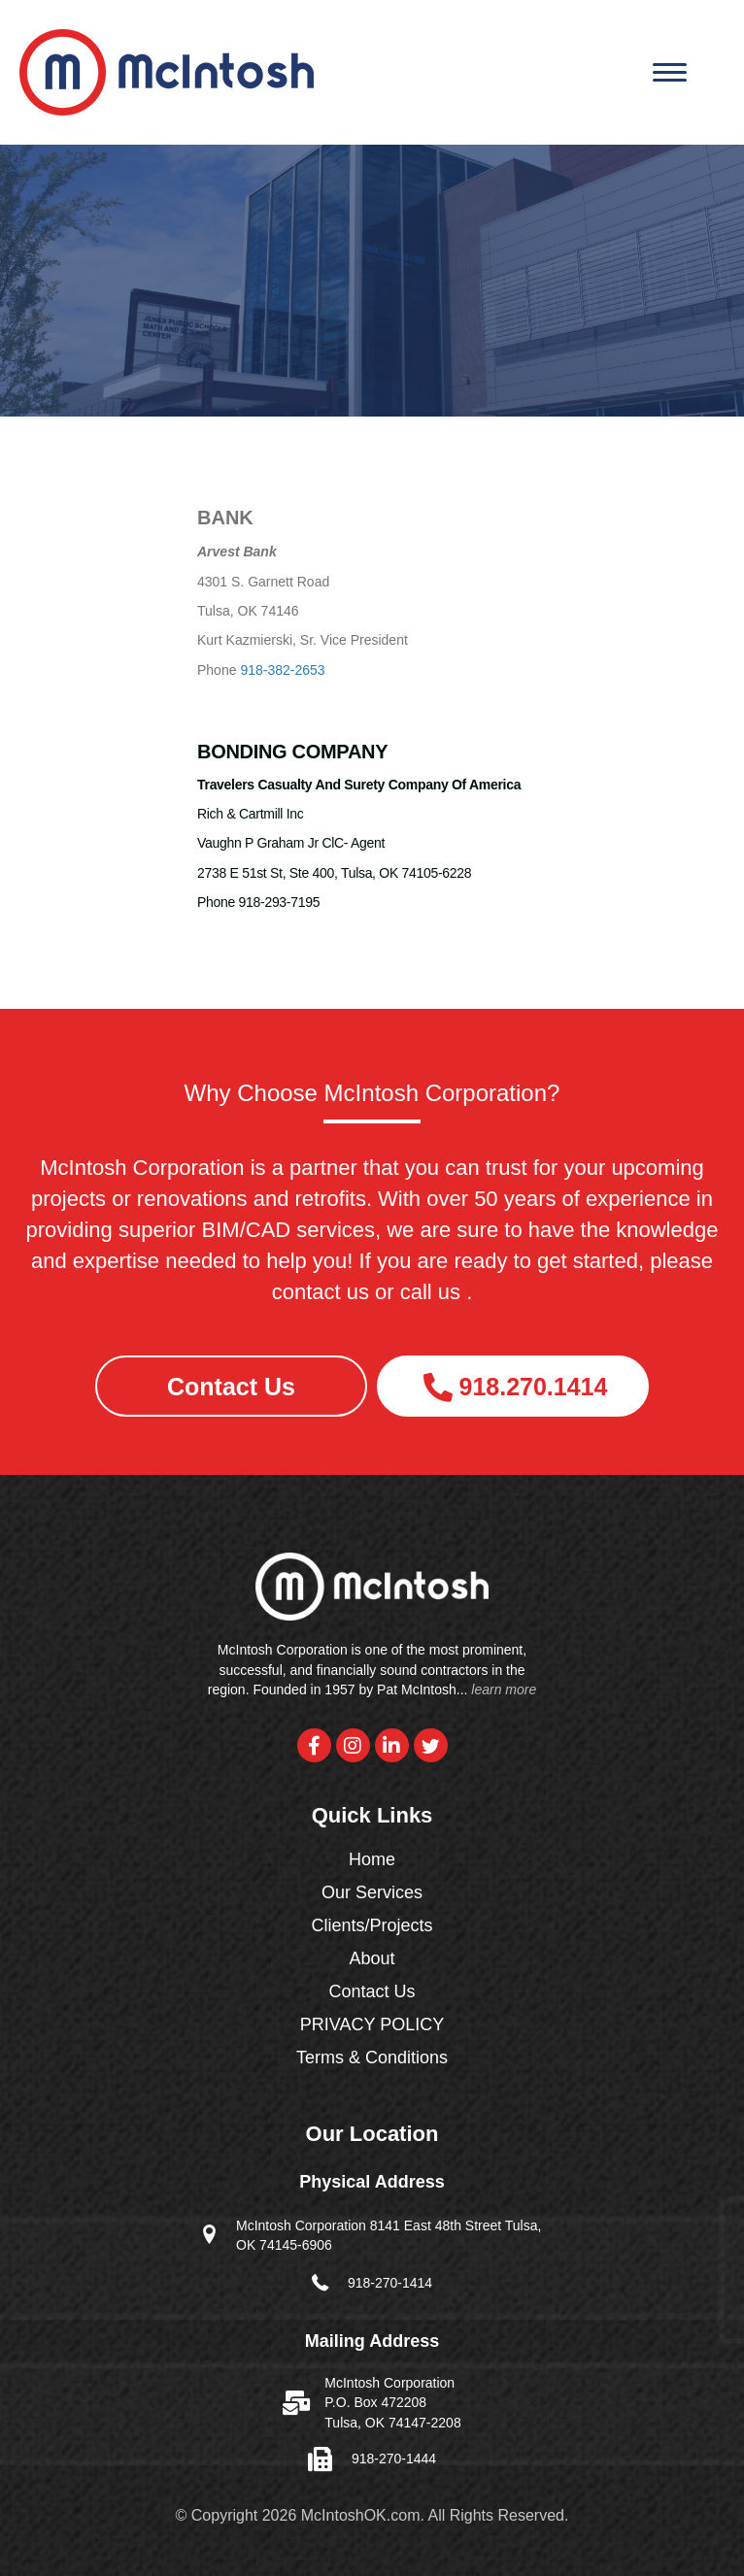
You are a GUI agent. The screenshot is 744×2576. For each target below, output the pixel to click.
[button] (231, 1386)
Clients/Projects (371, 1926)
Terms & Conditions (372, 2058)
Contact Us (371, 1992)
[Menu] (669, 72)
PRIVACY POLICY (372, 2025)
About (371, 1959)
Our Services (372, 1893)
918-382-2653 (282, 670)
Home (372, 1860)
